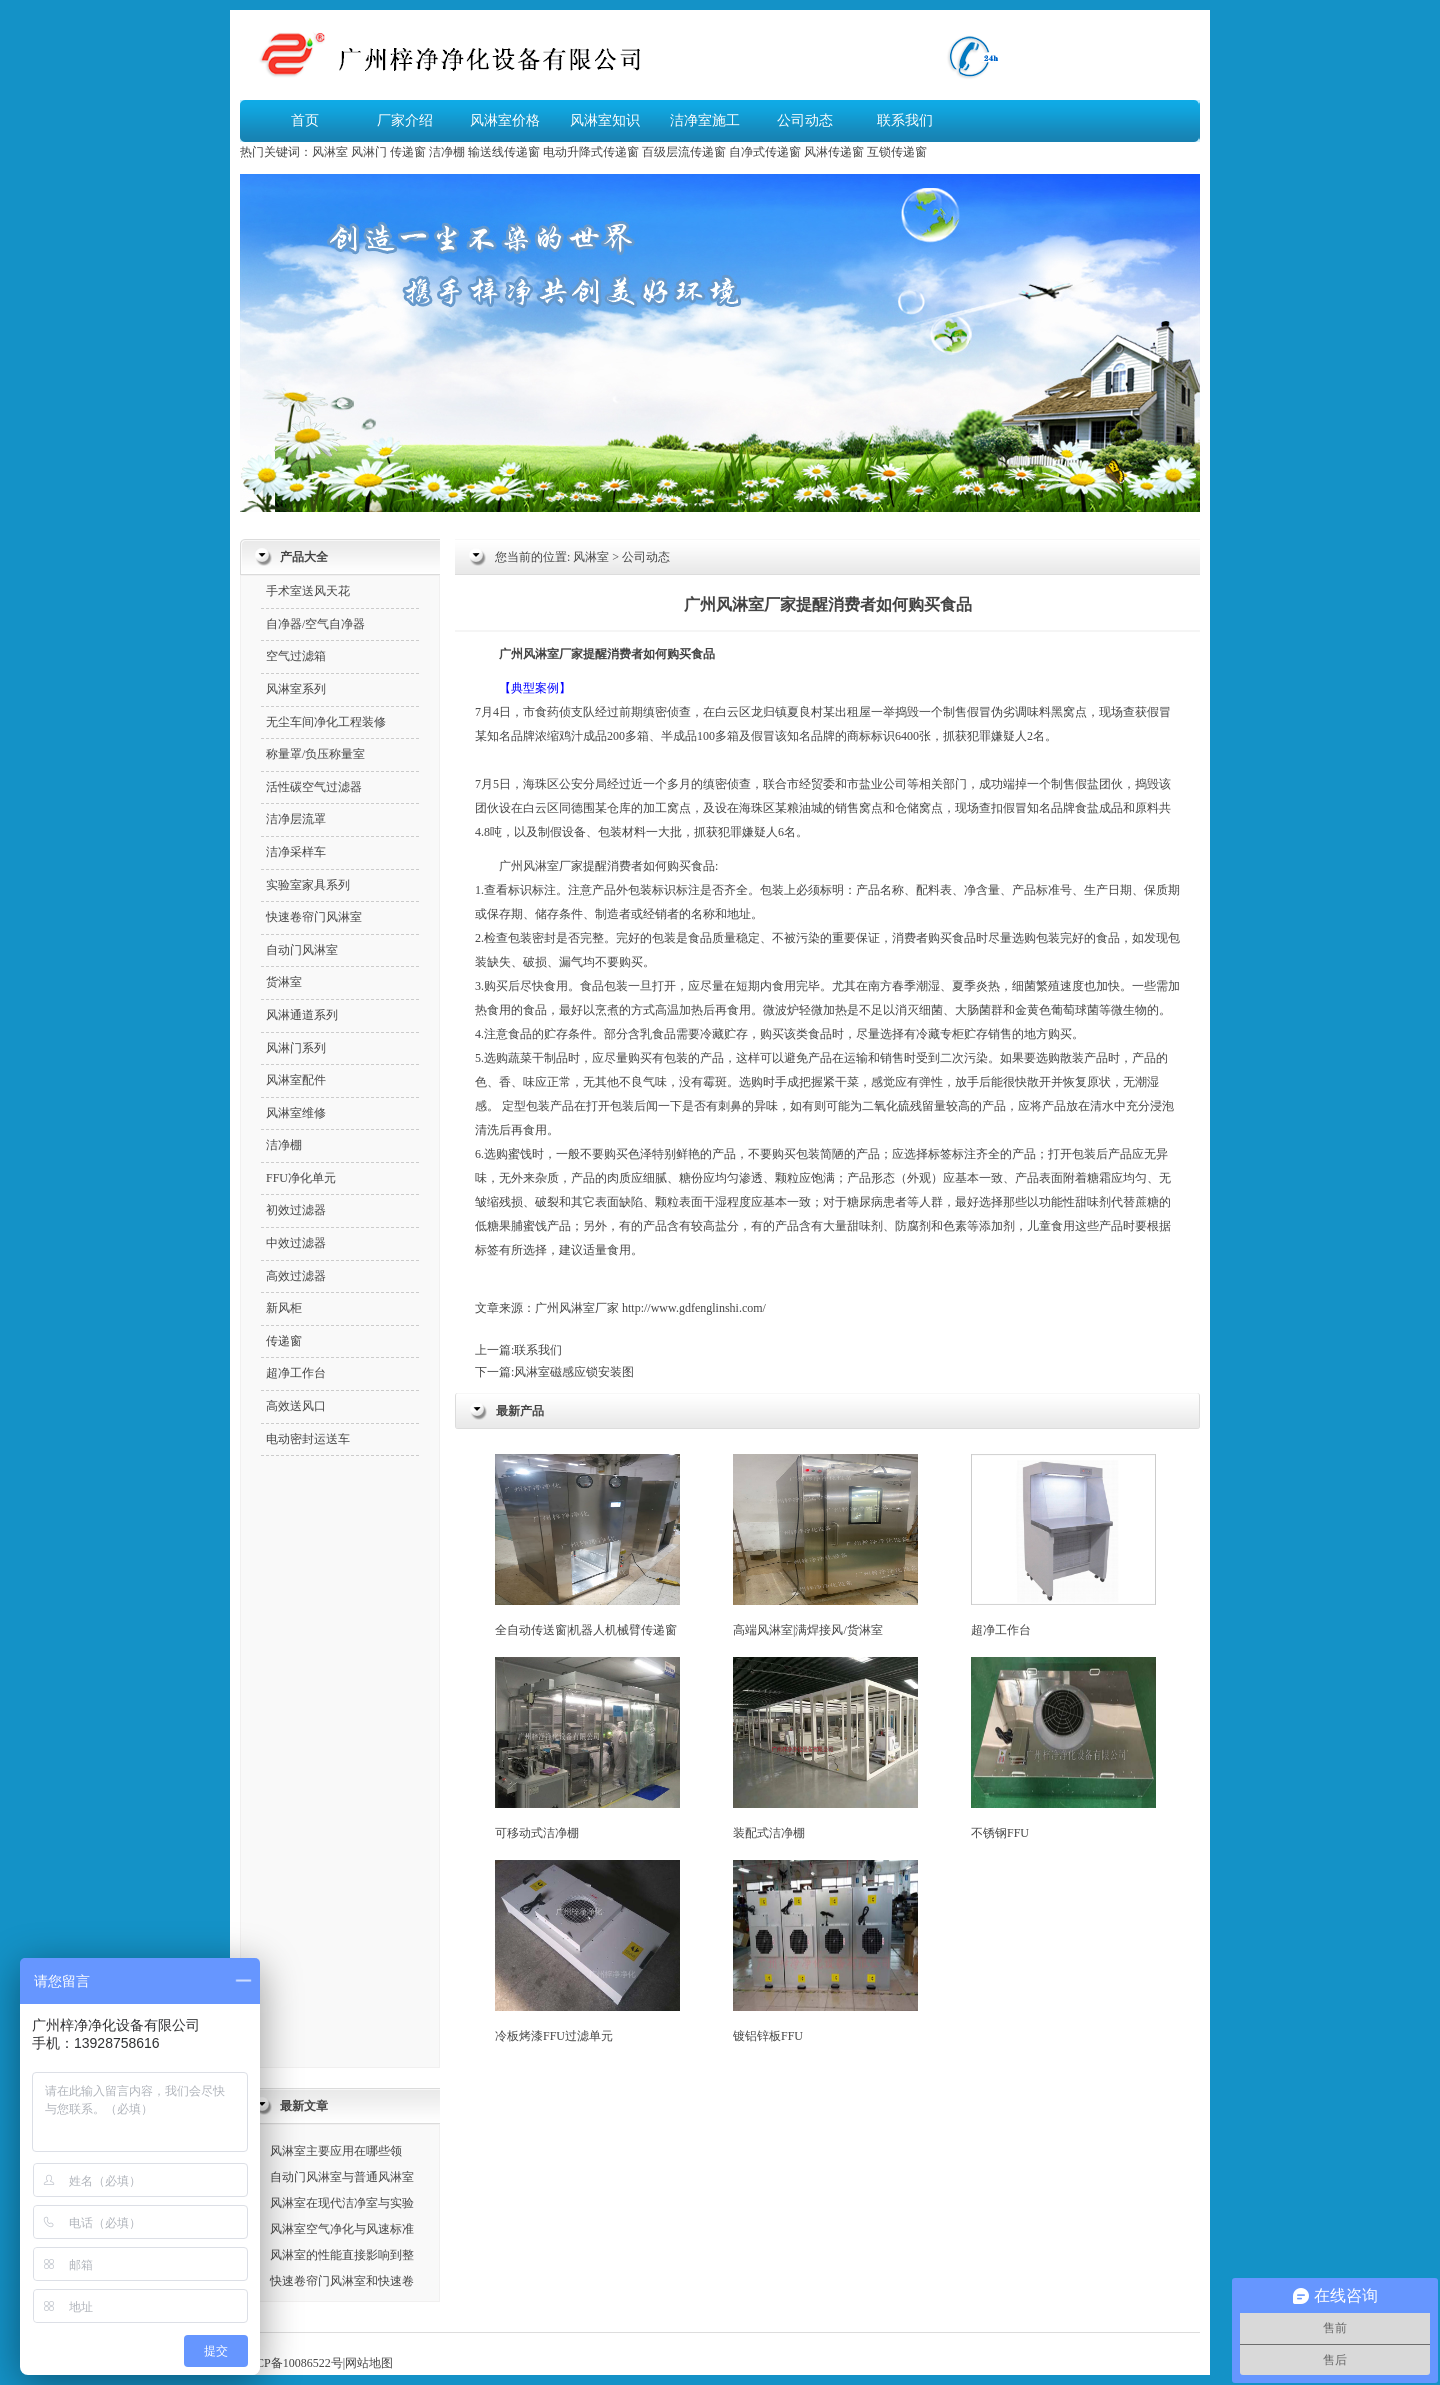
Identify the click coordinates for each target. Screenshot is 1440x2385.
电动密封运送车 (308, 1439)
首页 (305, 120)
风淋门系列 (296, 1048)
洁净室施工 (705, 120)
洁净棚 (447, 152)
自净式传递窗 (765, 152)
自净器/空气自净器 (315, 624)
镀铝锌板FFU (825, 1951)
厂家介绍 (405, 120)
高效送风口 (296, 1406)
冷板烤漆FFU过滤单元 (587, 1951)
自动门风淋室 (302, 950)
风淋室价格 (505, 120)
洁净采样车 (296, 852)
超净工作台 (1063, 1545)
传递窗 (408, 152)
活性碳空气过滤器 (314, 787)
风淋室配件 (296, 1080)
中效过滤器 (296, 1243)
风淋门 (369, 152)
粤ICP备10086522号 (291, 2363)
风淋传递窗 (834, 152)
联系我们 (905, 120)
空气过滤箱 (296, 656)
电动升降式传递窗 (591, 152)
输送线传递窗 (504, 152)
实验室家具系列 (308, 885)
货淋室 (284, 982)
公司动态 (805, 120)
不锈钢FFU (1063, 1748)
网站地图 (369, 2363)
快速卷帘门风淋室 (314, 917)
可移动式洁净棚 (587, 1748)
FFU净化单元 (301, 1178)
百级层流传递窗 (684, 152)
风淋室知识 (605, 120)
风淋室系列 (296, 689)
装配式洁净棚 (825, 1748)
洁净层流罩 (296, 819)
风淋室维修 (296, 1113)
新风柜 (284, 1308)
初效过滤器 (296, 1210)
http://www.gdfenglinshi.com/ (694, 1308)
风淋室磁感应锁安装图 (574, 1372)
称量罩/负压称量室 (315, 754)
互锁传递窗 (897, 152)
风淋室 (330, 152)
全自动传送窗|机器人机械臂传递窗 (587, 1545)
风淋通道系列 (302, 1015)
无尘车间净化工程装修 (326, 722)
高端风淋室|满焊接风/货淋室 (825, 1545)
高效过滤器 (296, 1276)
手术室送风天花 (308, 591)
